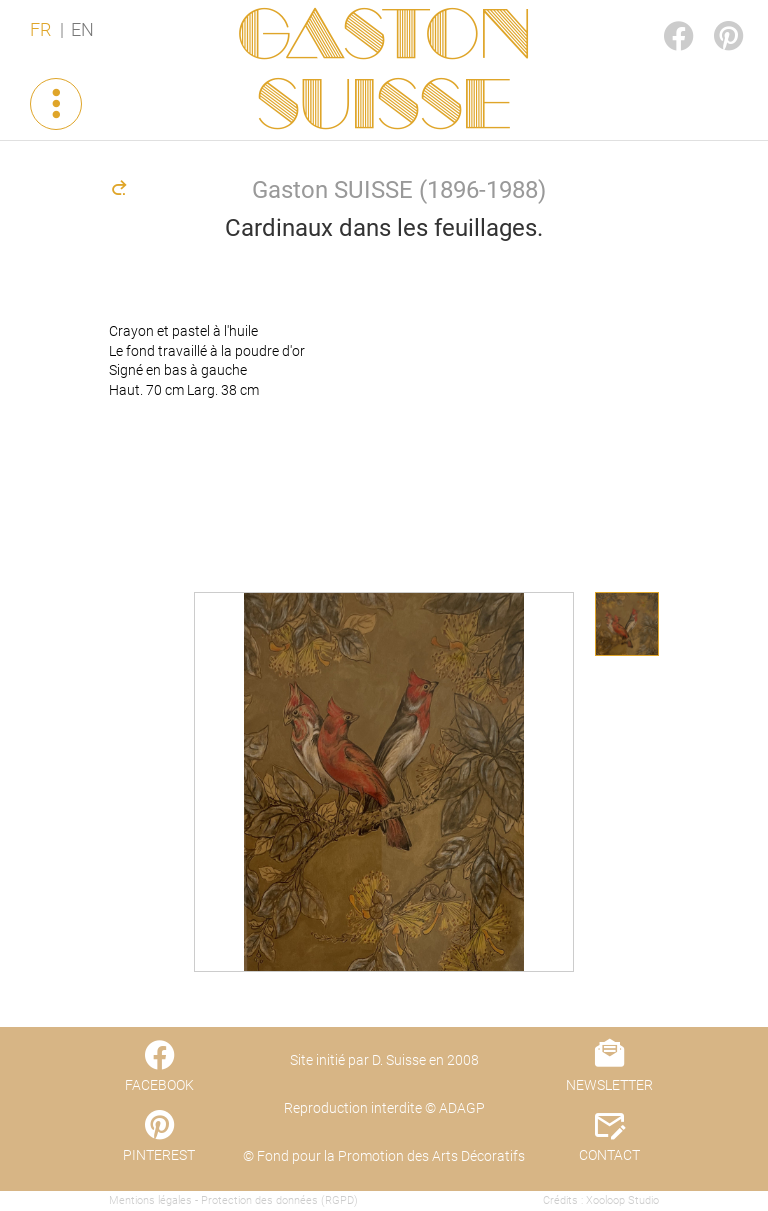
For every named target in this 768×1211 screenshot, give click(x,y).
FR (40, 30)
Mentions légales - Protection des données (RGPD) (233, 1200)
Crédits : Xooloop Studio (601, 1200)
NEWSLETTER (609, 1085)
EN (82, 30)
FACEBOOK (662, 16)
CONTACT (609, 1155)
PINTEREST (712, 16)
